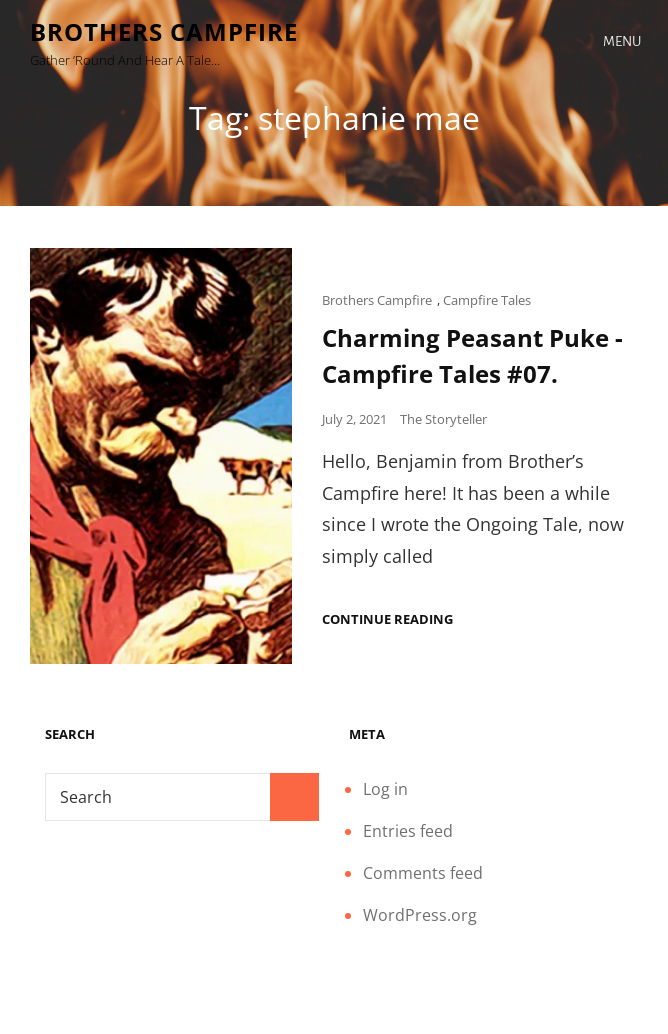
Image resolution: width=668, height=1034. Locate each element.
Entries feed (408, 831)
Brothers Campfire (164, 31)
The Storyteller (443, 419)
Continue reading (387, 619)
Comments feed (423, 873)
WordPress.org (420, 915)
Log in (385, 789)
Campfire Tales (487, 300)
